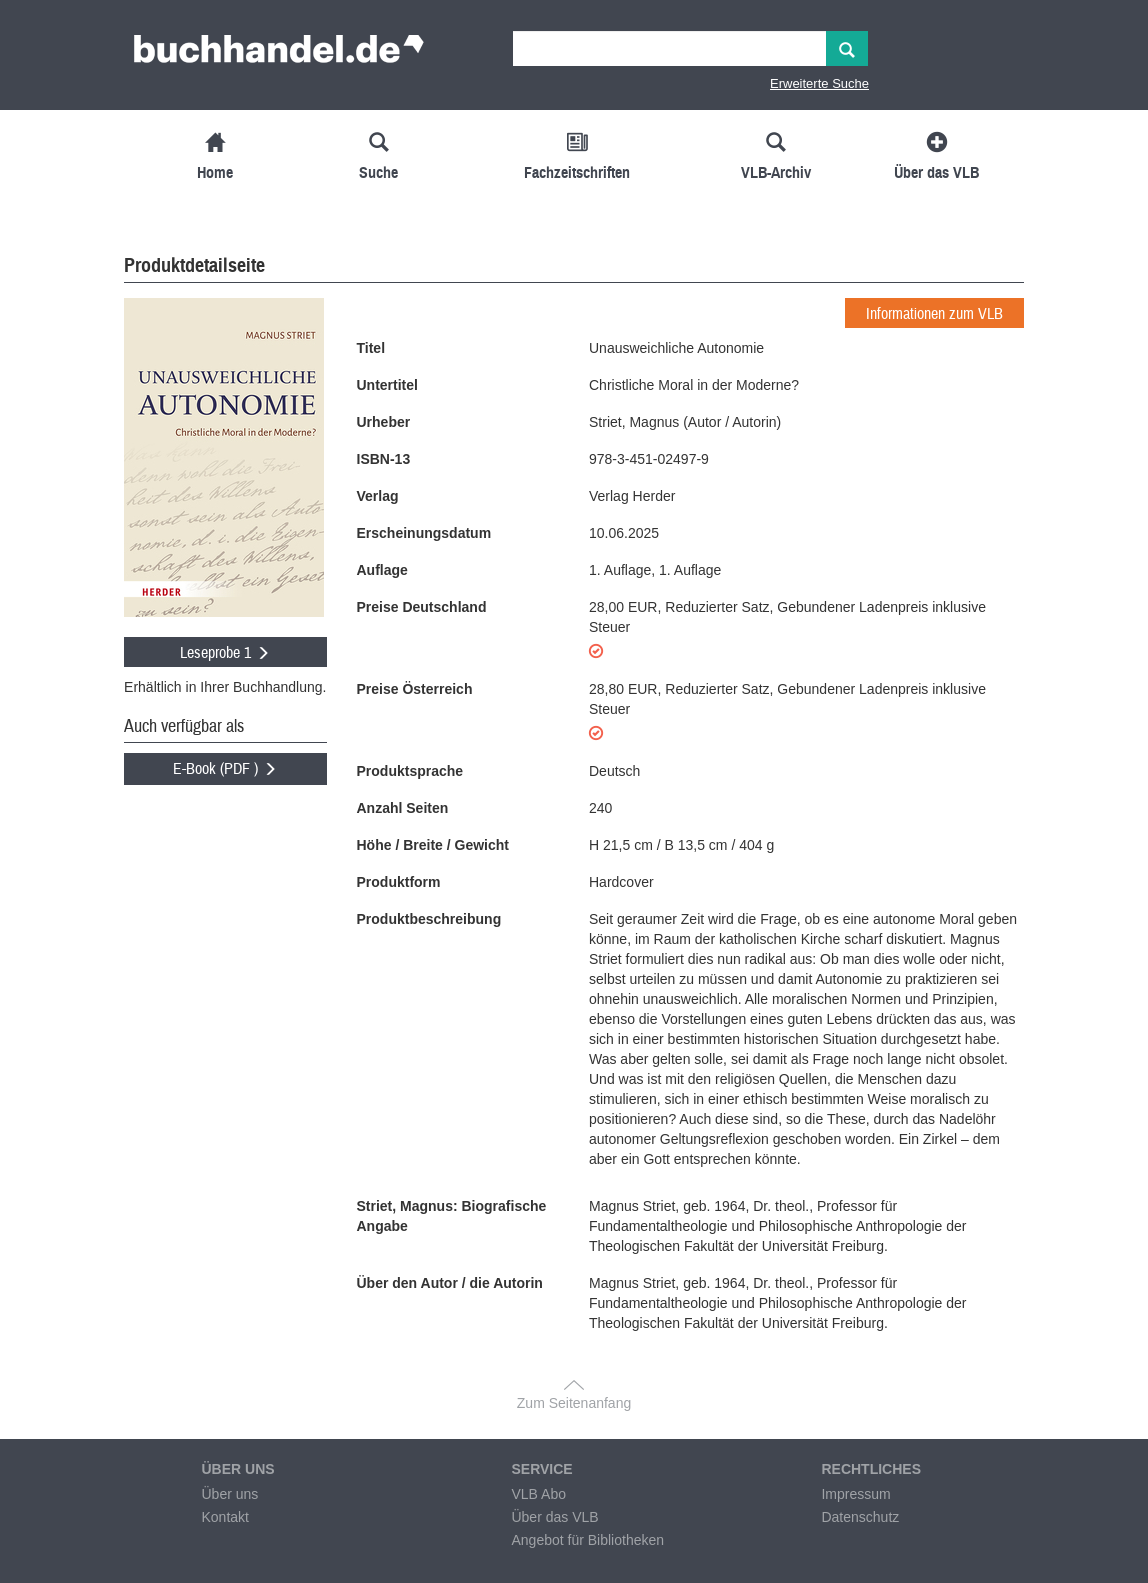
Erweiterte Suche (819, 83)
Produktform (399, 882)
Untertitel (387, 385)
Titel (371, 348)
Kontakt (224, 1517)
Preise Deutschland (422, 607)
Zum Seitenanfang (574, 1403)
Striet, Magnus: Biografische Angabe (452, 1216)
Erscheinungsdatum (424, 533)
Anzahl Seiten (403, 808)
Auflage (382, 570)
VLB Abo (538, 1494)
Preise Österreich (415, 689)
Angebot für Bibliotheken (587, 1540)
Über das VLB (554, 1517)
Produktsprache (410, 771)
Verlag (378, 496)
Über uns (229, 1494)
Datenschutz (860, 1517)
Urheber (384, 422)
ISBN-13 (384, 459)
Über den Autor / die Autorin (450, 1283)
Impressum (855, 1494)
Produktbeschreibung (429, 919)
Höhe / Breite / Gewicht (433, 845)
